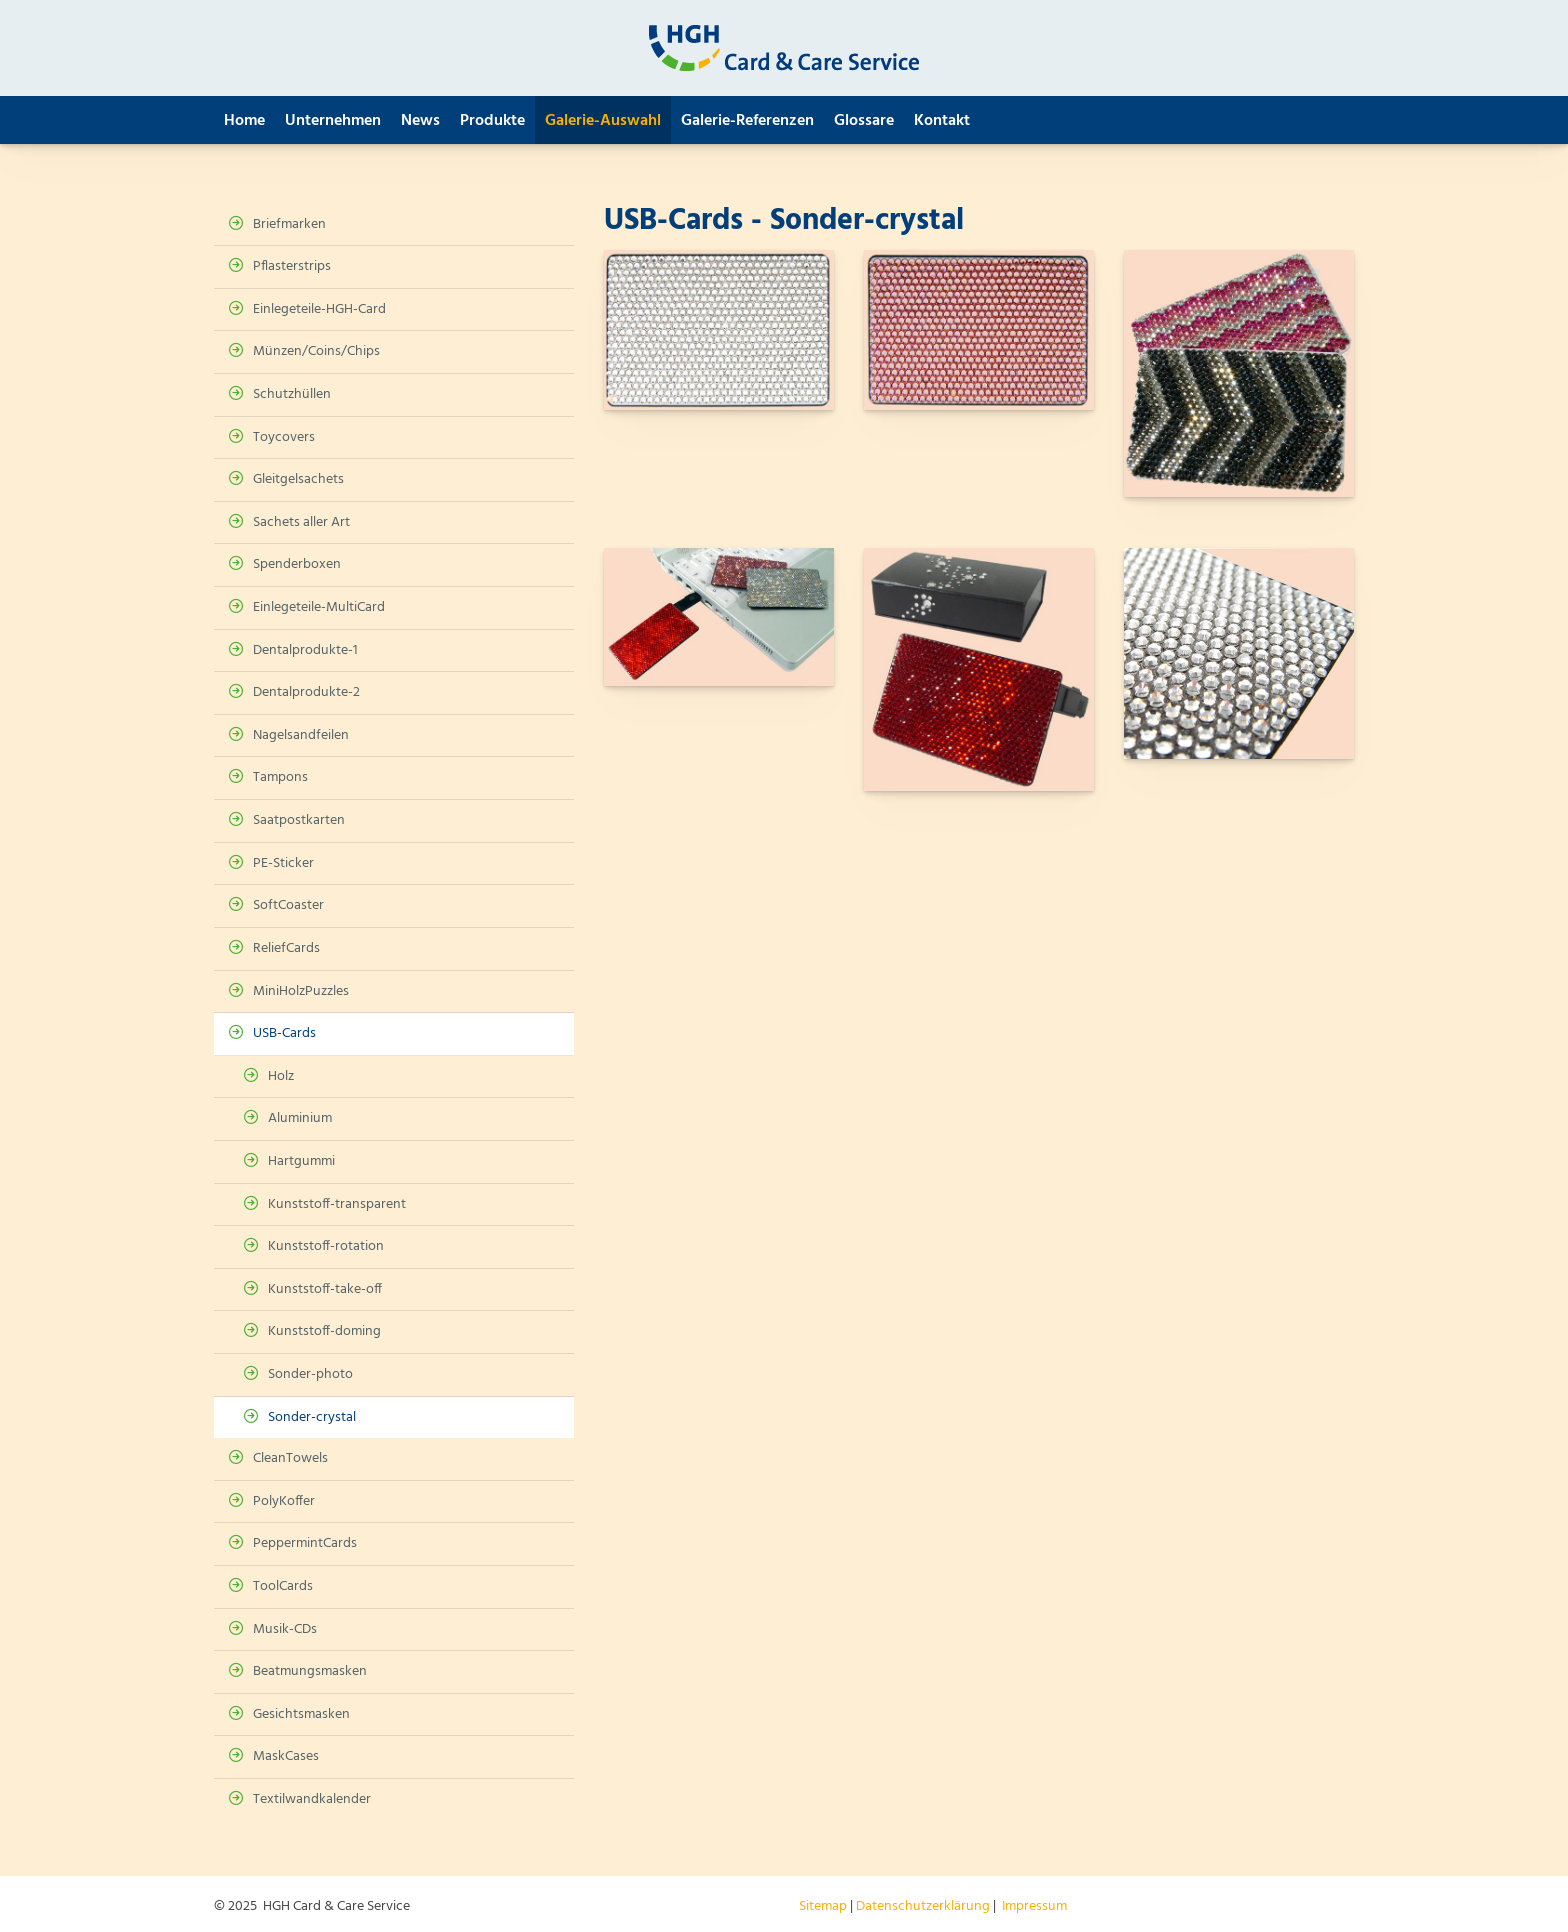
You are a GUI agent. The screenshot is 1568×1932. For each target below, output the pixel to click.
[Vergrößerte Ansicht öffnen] (719, 330)
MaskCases (286, 1756)
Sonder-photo (310, 1374)
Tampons (280, 777)
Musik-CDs (285, 1629)
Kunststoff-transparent (337, 1204)
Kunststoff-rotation (326, 1246)
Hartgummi (301, 1161)
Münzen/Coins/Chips (316, 351)
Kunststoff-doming (324, 1331)
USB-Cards (284, 1033)
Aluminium (300, 1118)
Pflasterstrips (292, 266)
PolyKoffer (284, 1501)
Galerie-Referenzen (747, 121)
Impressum (1034, 1906)
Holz (281, 1076)
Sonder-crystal (312, 1417)
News (420, 121)
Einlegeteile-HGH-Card (319, 309)
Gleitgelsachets (298, 479)
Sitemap (823, 1906)
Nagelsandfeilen (301, 735)
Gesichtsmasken (301, 1714)
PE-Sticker (283, 863)
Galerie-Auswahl (603, 121)
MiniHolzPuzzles (301, 991)
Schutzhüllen (292, 394)
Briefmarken (289, 224)
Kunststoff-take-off (325, 1289)
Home (244, 121)
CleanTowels (290, 1458)
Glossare (864, 121)
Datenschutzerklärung (923, 1906)
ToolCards (283, 1586)
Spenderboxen (297, 564)
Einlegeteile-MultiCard (319, 607)
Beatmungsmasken (310, 1671)
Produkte (492, 121)
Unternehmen (333, 121)
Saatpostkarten (299, 820)
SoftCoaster (288, 905)
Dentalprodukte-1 (305, 650)
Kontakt (942, 121)
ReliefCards (286, 948)
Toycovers (284, 437)
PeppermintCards (305, 1543)
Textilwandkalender (312, 1799)
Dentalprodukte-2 (306, 692)
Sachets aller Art (301, 522)
